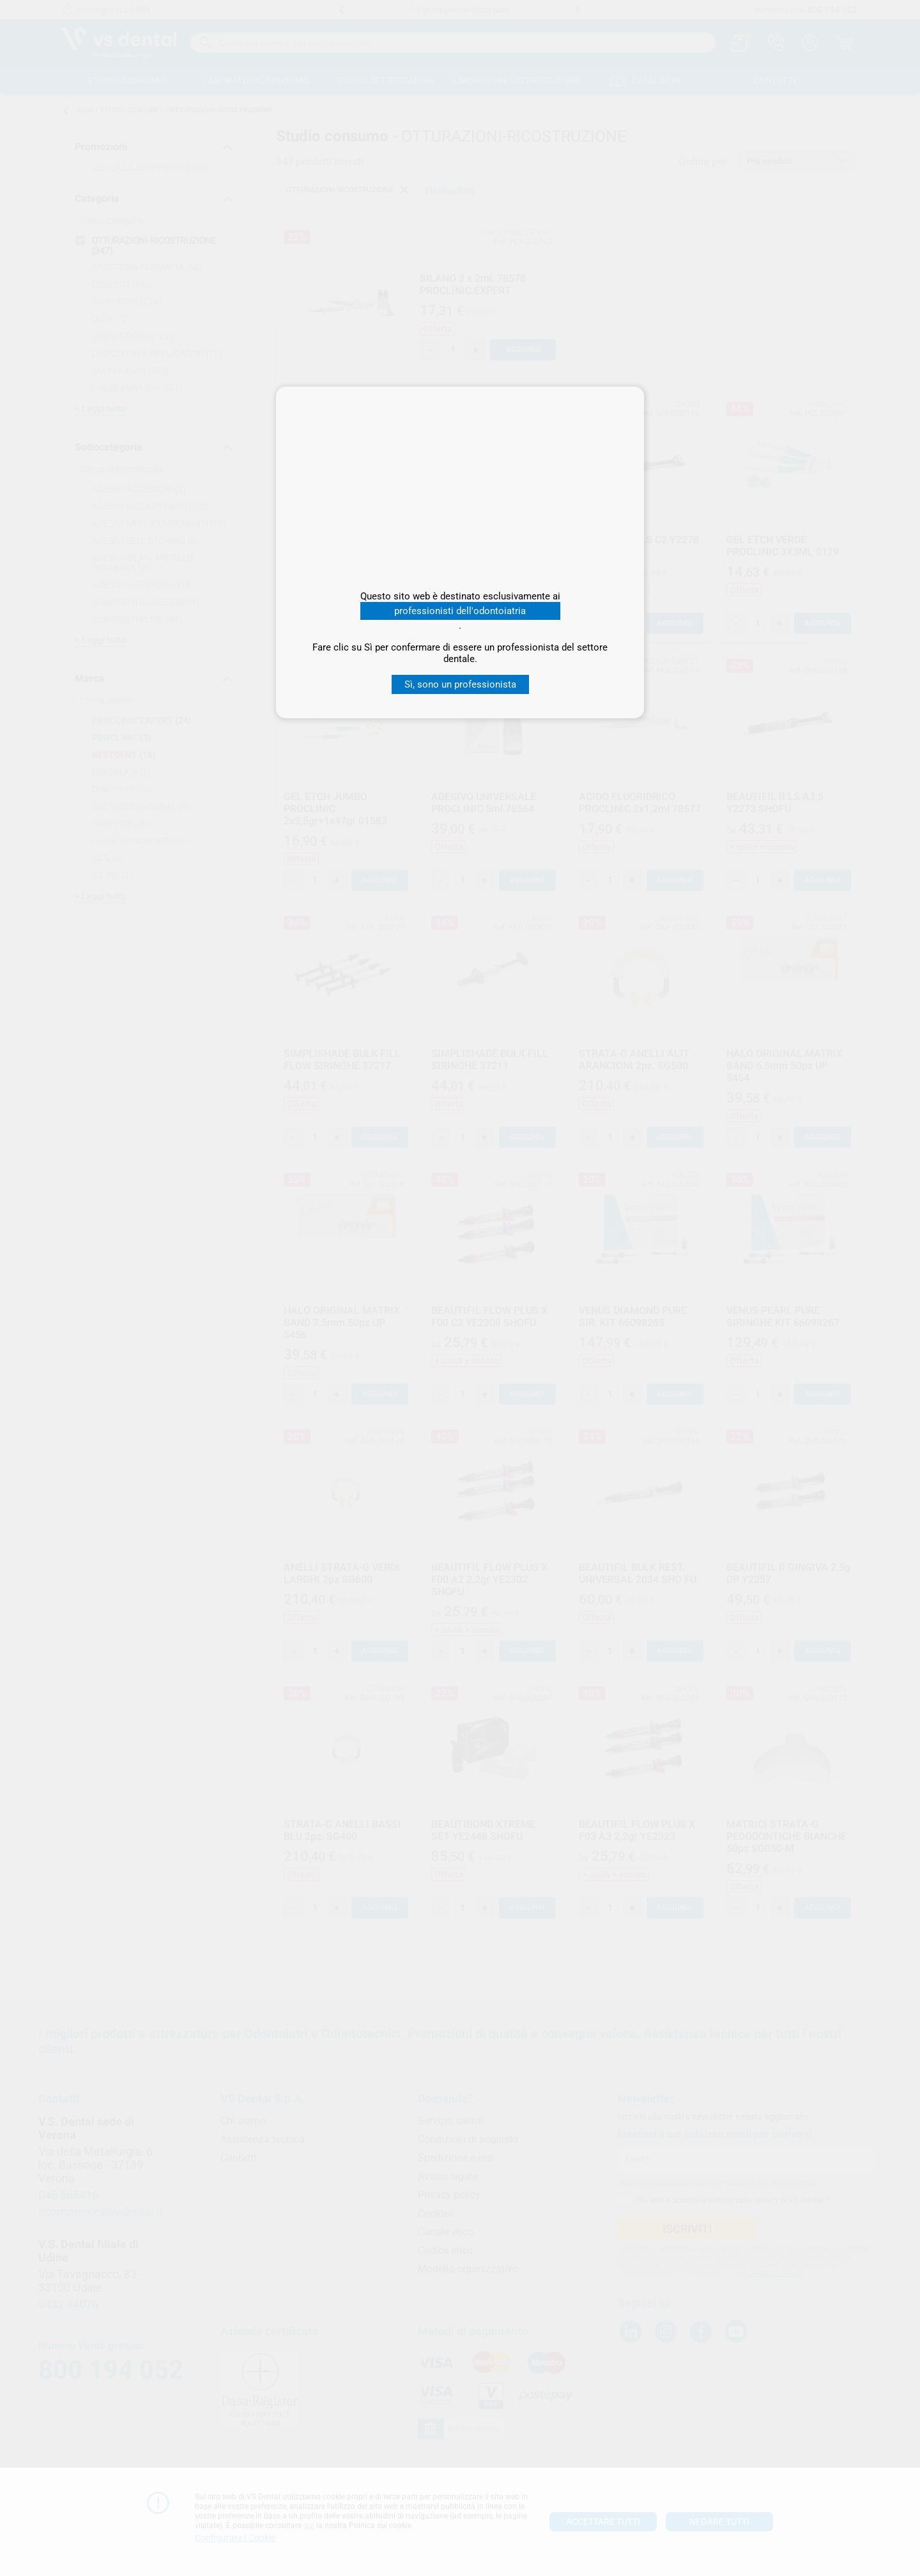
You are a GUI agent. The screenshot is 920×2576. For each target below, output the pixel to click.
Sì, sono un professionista (460, 684)
